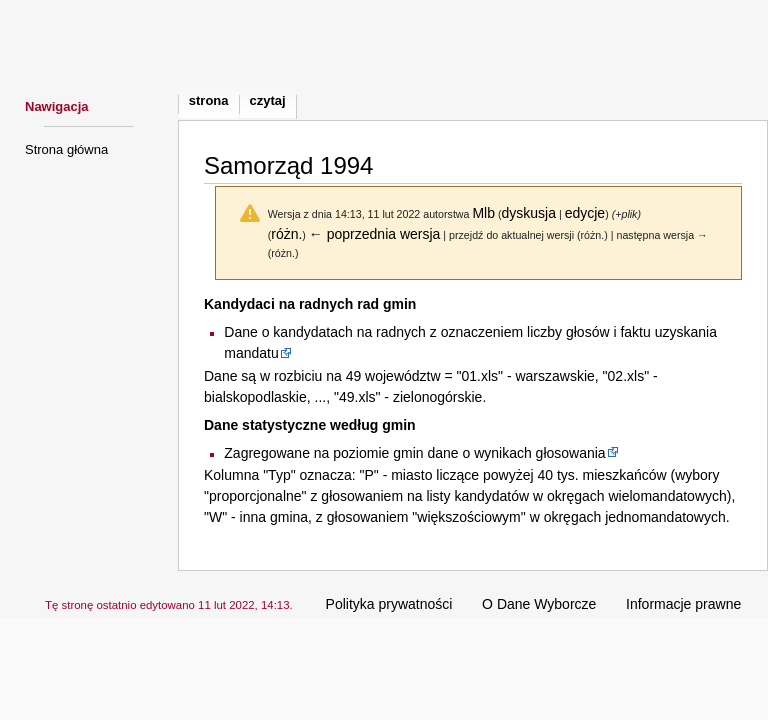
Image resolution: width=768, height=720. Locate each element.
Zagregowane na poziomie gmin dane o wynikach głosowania (414, 453)
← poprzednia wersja (375, 234)
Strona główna (66, 149)
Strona (209, 100)
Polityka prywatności (389, 604)
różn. (286, 234)
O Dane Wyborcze (539, 604)
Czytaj (268, 100)
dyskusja (529, 213)
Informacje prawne (683, 604)
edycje (585, 213)
